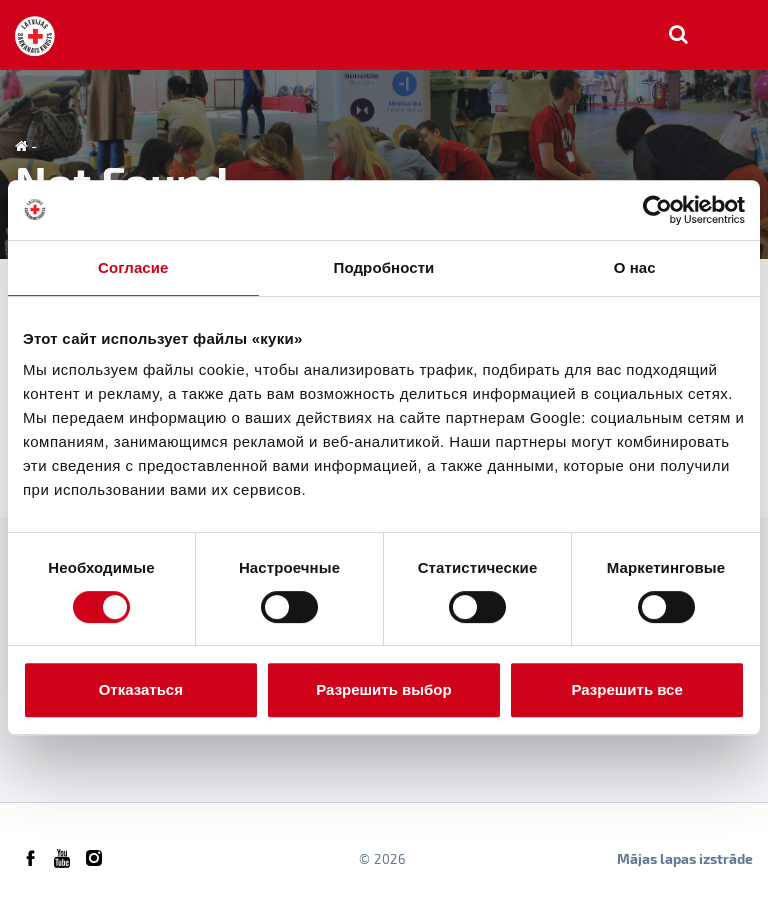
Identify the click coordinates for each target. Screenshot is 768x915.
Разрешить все (627, 689)
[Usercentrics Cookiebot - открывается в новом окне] (657, 210)
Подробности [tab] (384, 267)
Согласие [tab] (133, 267)
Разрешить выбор (383, 689)
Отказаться (141, 689)
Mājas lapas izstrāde (685, 858)
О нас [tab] (635, 267)
